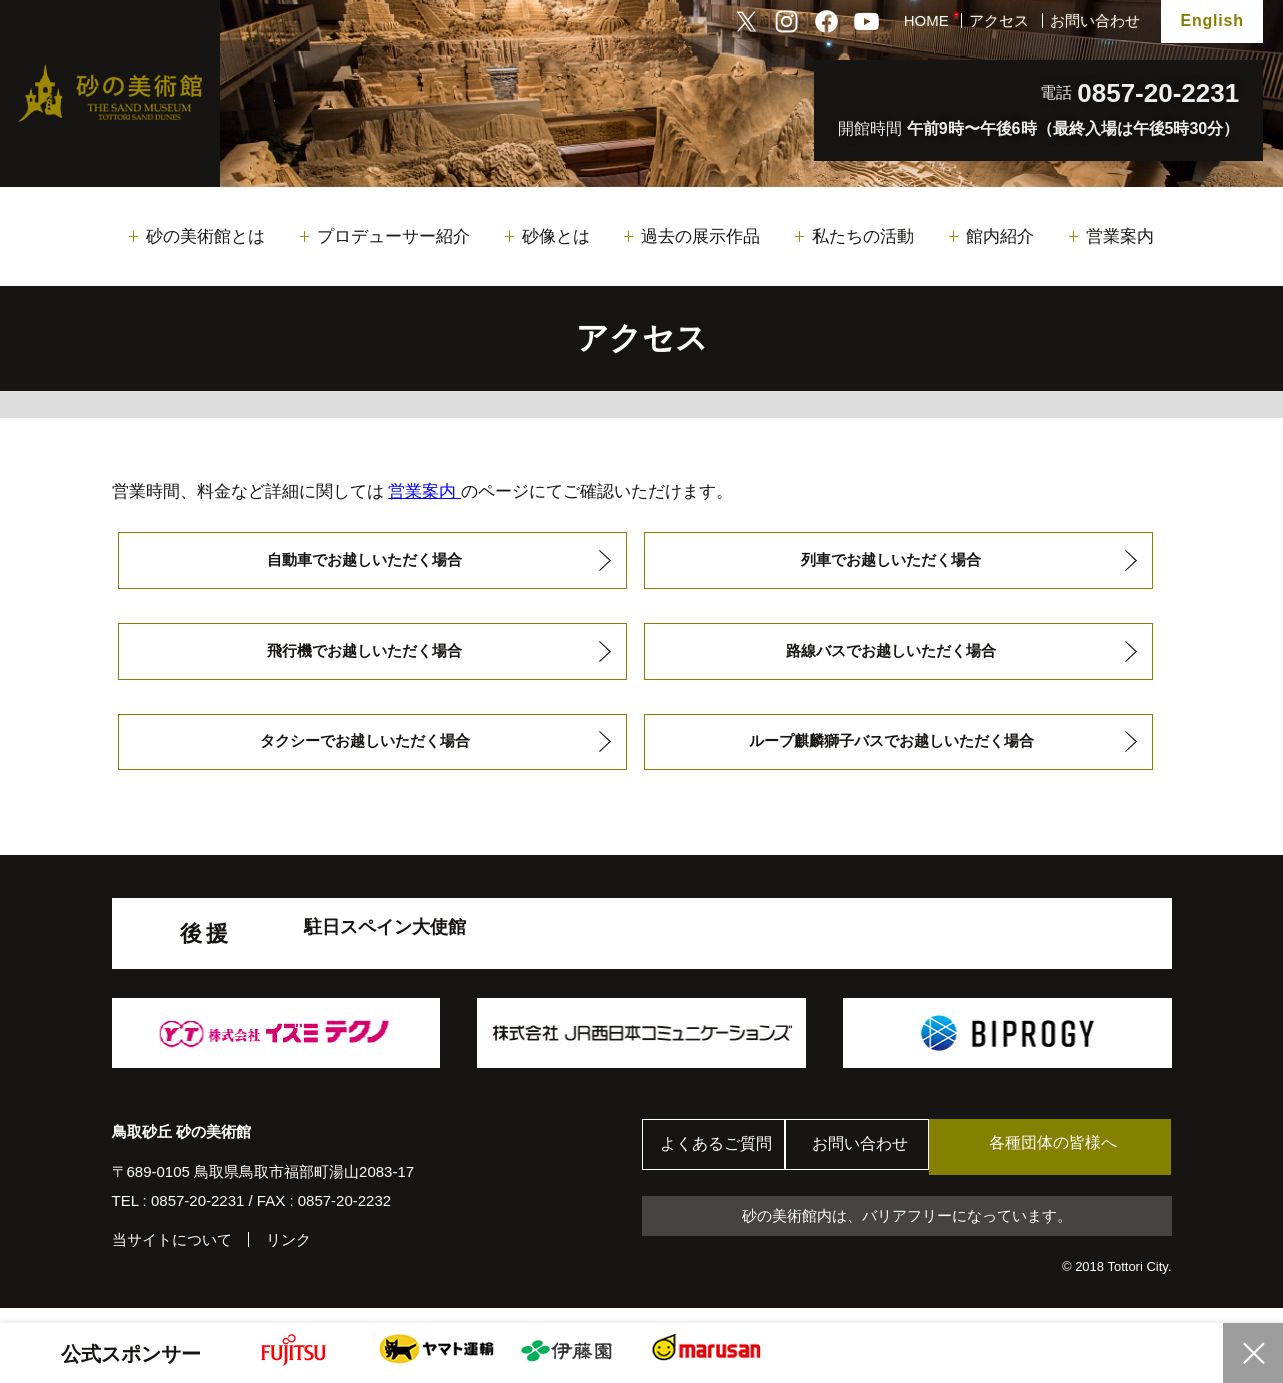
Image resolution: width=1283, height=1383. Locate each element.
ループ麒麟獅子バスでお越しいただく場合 (891, 752)
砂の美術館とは (205, 236)
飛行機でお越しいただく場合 (364, 657)
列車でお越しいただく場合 (891, 561)
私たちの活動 (863, 236)
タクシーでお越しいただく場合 (364, 752)
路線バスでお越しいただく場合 (891, 657)
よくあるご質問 (721, 1160)
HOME (926, 20)
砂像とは (556, 236)
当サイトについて (172, 1253)
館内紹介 (1000, 236)
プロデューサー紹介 (393, 236)
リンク (288, 1253)
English (1211, 20)
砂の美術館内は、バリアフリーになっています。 (907, 1230)
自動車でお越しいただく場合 (364, 561)
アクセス (999, 20)
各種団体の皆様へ (1076, 1159)
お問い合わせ (1095, 20)
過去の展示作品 (700, 236)
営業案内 (1120, 236)
